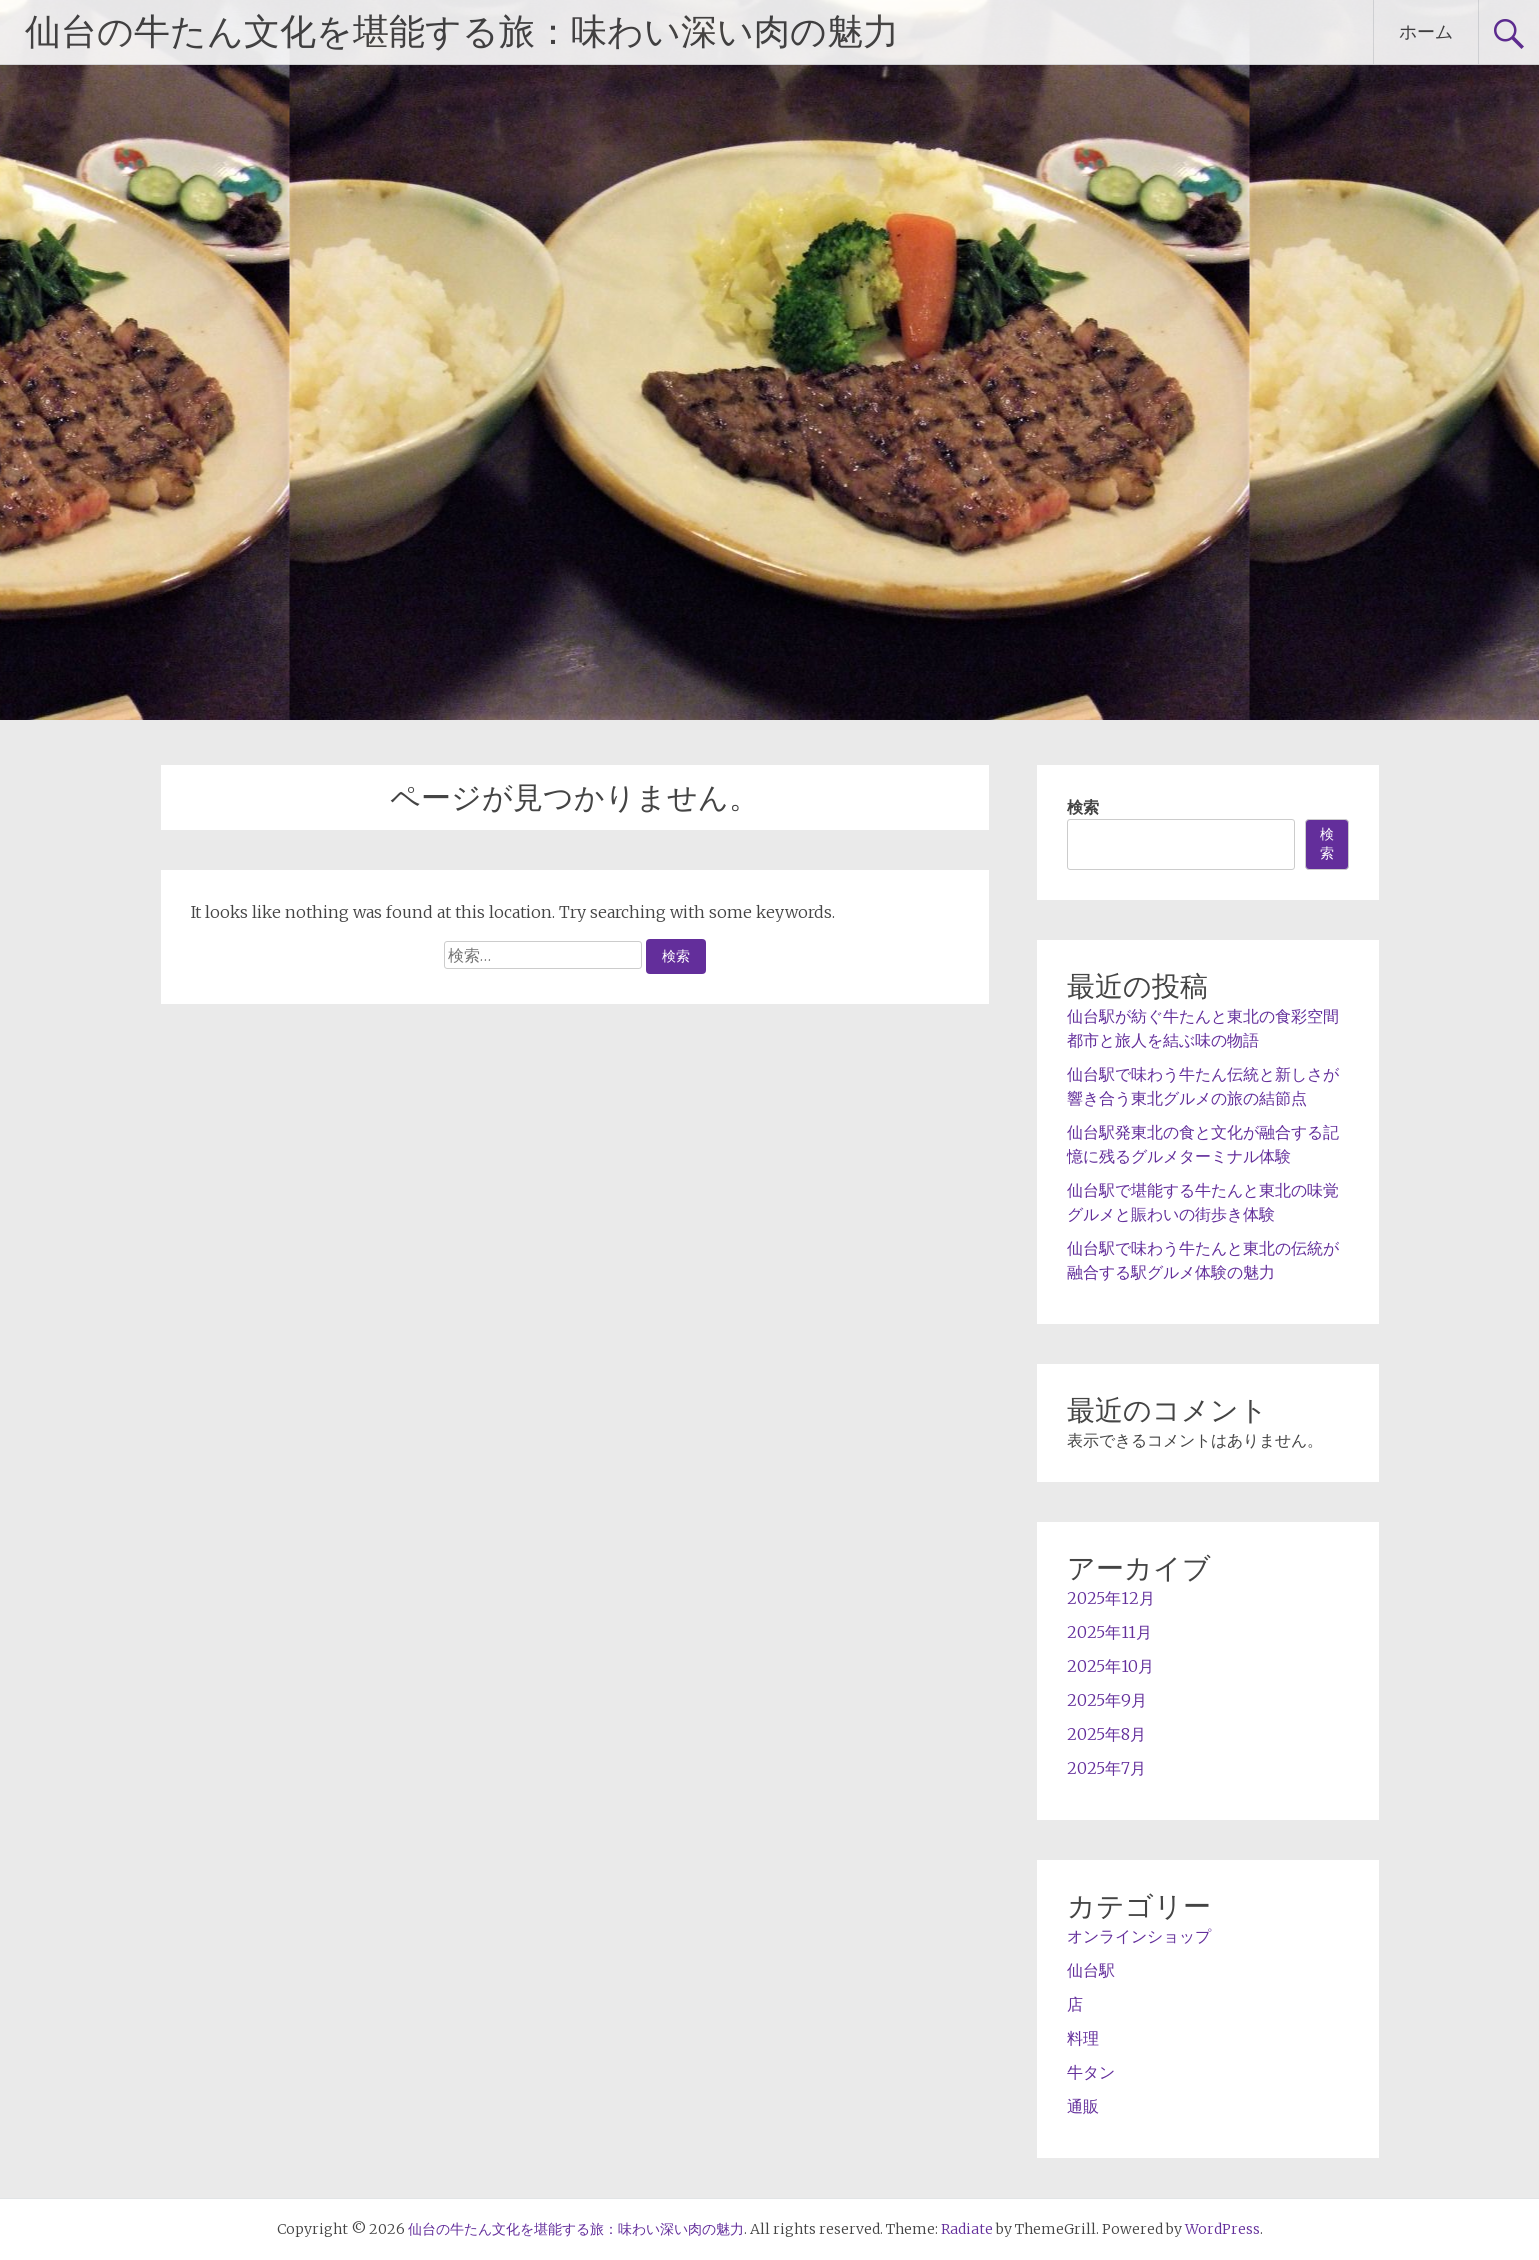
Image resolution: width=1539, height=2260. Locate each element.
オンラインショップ (1139, 1936)
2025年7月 (1106, 1768)
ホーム (1426, 31)
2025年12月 (1111, 1598)
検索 (1083, 807)
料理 (1083, 2038)
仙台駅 (1091, 1970)
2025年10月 (1110, 1666)
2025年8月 (1106, 1734)
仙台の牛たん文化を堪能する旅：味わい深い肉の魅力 (462, 32)
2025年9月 (1107, 1700)
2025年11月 (1109, 1632)
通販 (1083, 2106)
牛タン (1091, 2072)
